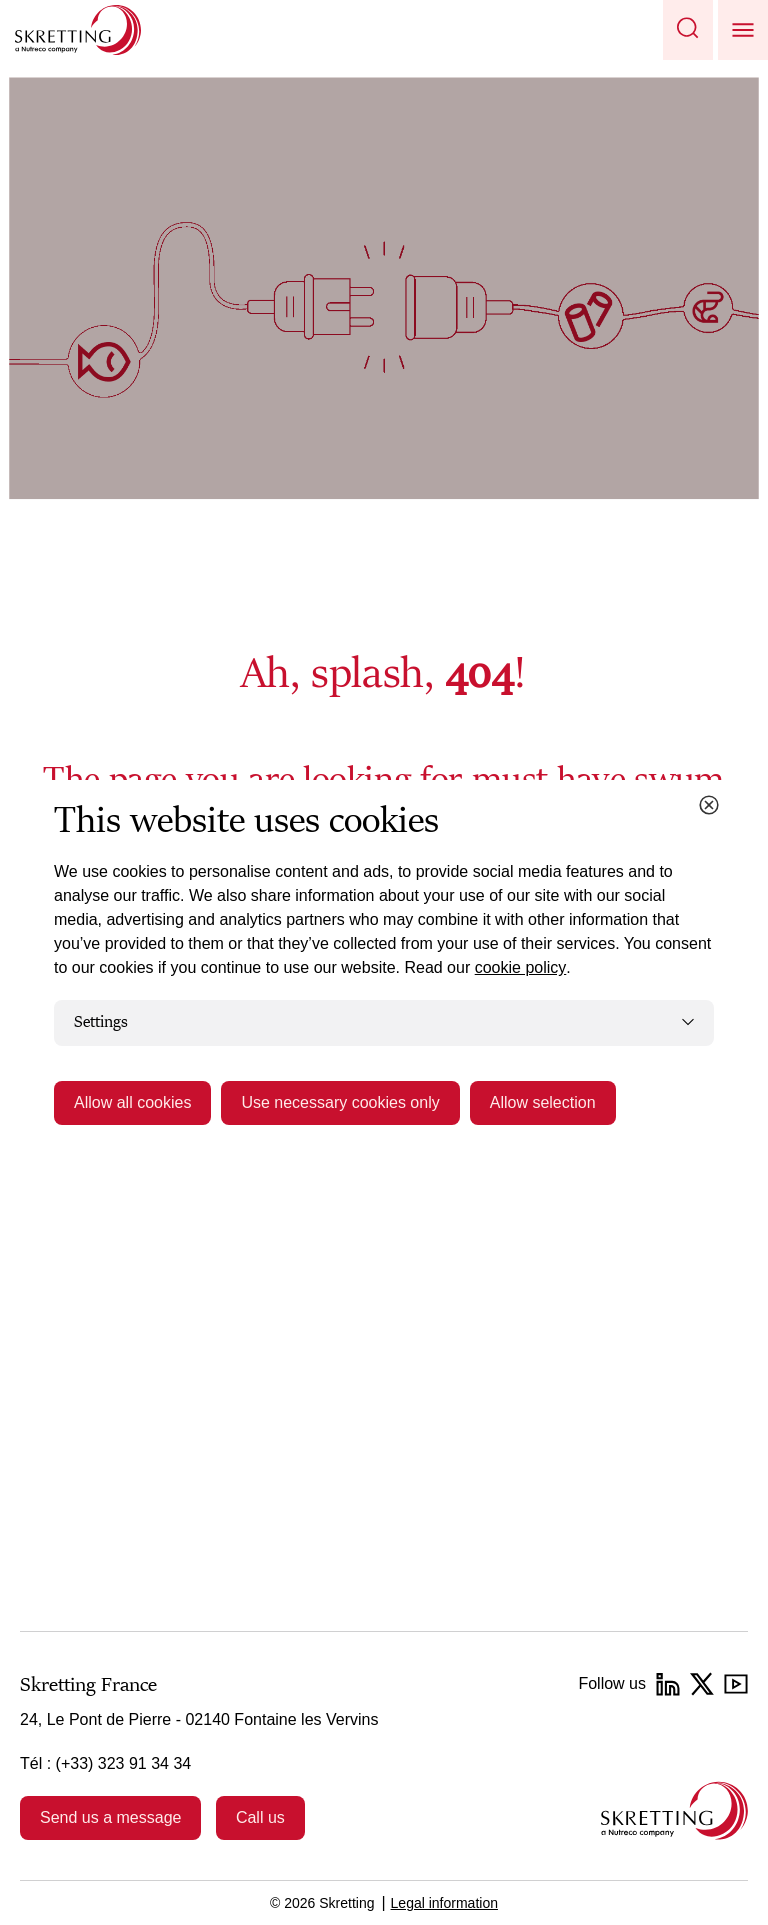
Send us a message (110, 1817)
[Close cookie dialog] (709, 805)
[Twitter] (702, 1684)
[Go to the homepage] (674, 1810)
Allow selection (543, 1102)
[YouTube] (736, 1684)
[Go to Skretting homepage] (78, 30)
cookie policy (521, 967)
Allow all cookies (132, 1102)
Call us (260, 1817)
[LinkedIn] (668, 1684)
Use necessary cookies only (340, 1102)
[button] (688, 30)
